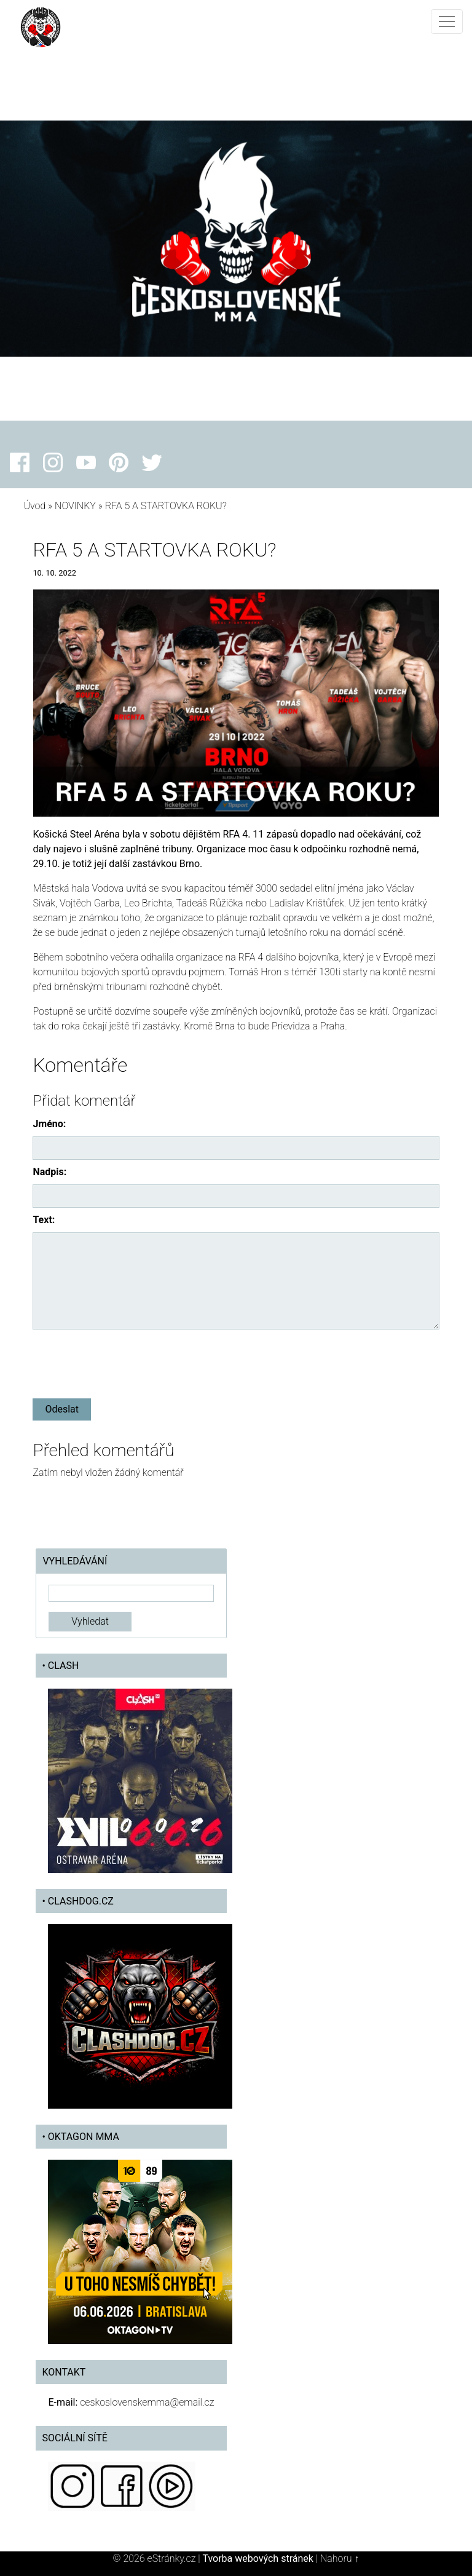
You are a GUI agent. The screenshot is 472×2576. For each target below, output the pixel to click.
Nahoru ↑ (339, 2558)
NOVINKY (75, 506)
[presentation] (126, 1361)
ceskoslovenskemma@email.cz (147, 2402)
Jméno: (49, 1124)
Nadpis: (49, 1172)
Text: (44, 1220)
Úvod (34, 506)
